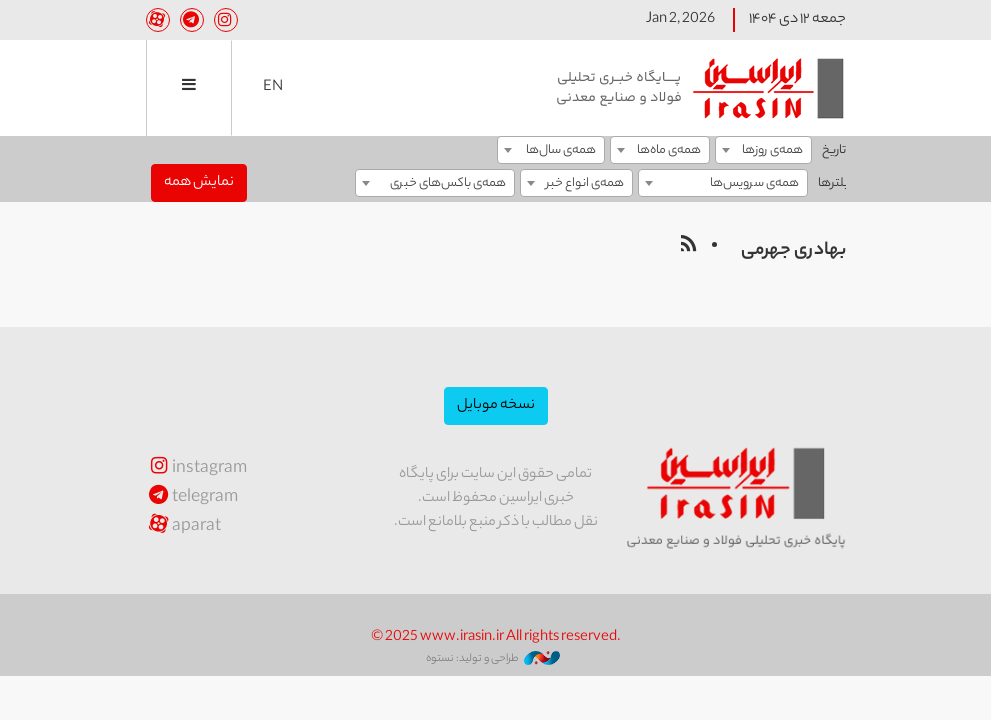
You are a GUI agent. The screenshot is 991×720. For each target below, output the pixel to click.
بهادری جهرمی (793, 251)
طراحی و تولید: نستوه (493, 659)
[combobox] (763, 150)
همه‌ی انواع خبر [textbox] (585, 184)
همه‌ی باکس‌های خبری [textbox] (448, 184)
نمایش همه (199, 183)
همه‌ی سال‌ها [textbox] (561, 151)
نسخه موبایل (496, 406)
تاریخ (834, 151)
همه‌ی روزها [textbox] (772, 151)
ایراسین (701, 88)
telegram (192, 498)
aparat (184, 527)
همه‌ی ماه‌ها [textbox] (669, 151)
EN (273, 88)
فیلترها (837, 184)
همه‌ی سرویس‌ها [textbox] (754, 184)
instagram (197, 469)
